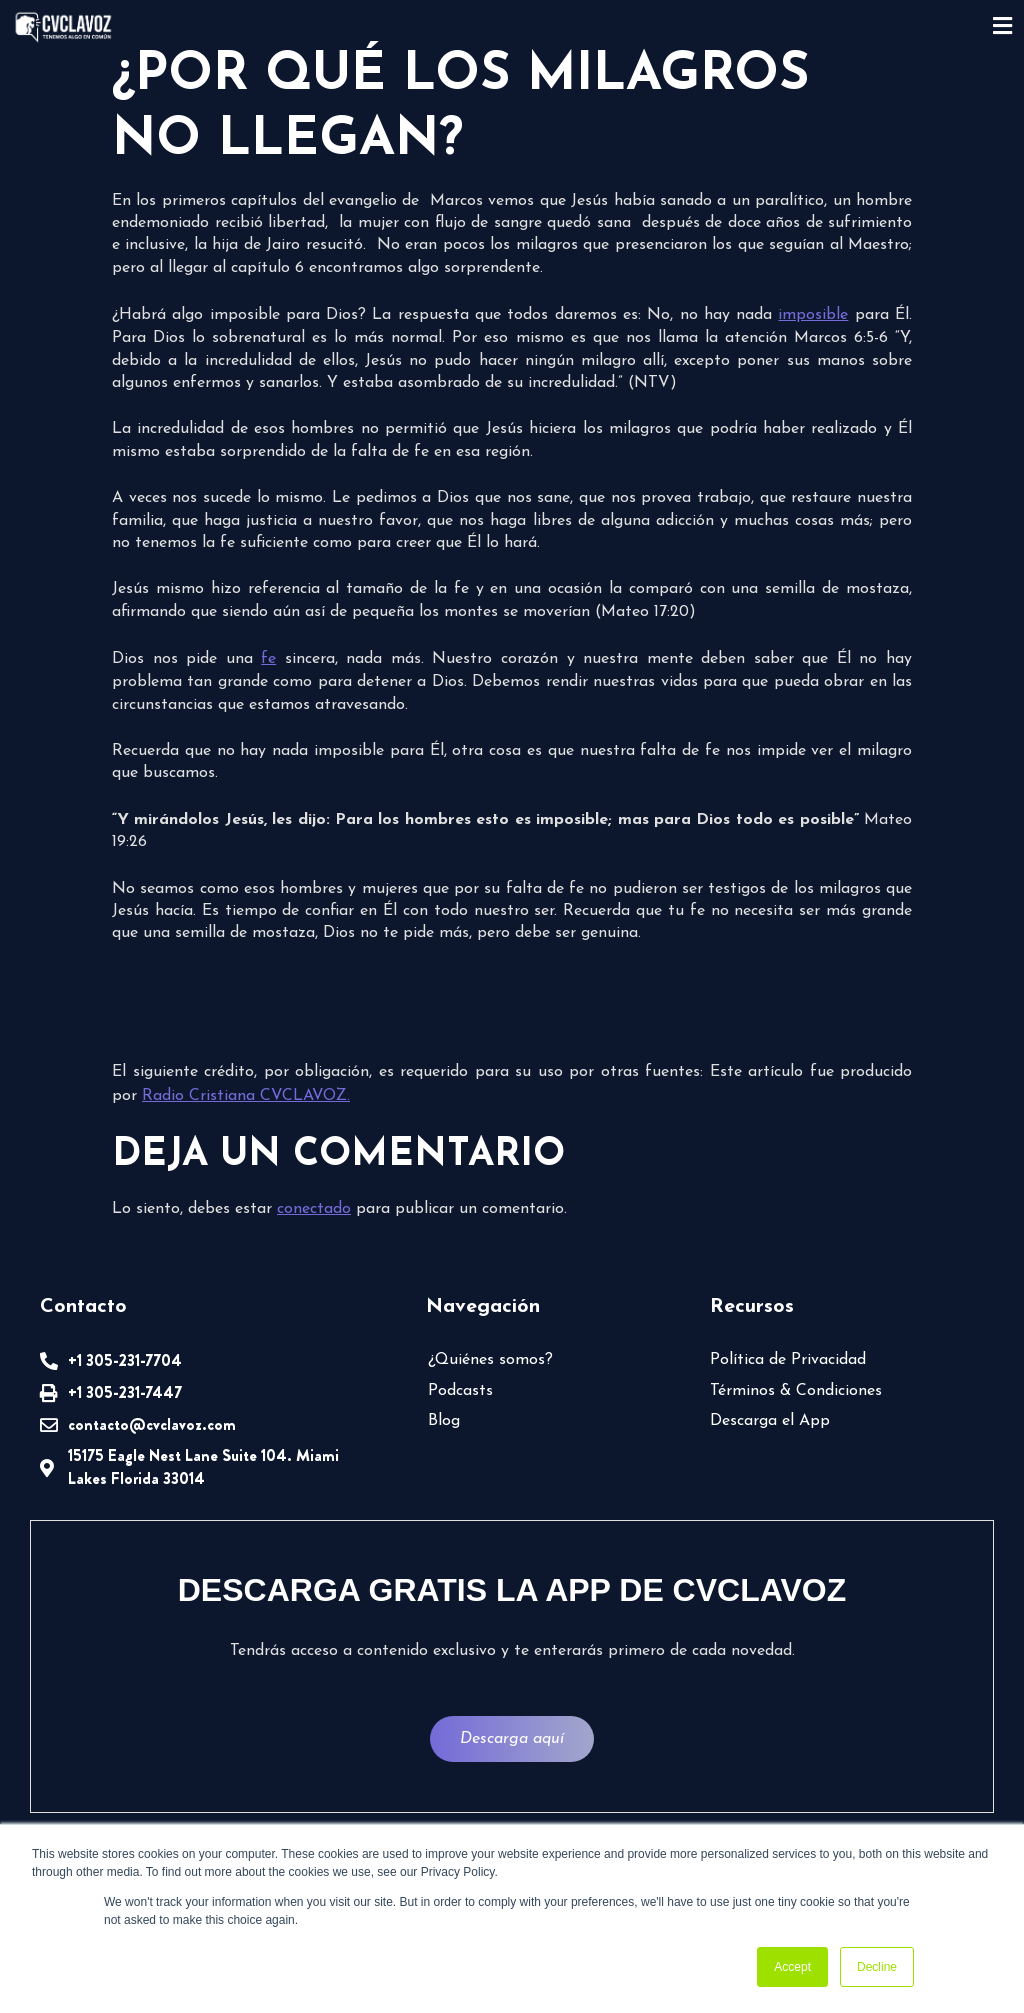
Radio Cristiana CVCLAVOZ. (246, 1096)
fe (268, 659)
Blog (444, 1421)
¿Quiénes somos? (490, 1360)
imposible (813, 315)
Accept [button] (792, 1967)
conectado (314, 1209)
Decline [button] (877, 1967)
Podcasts (460, 1391)
